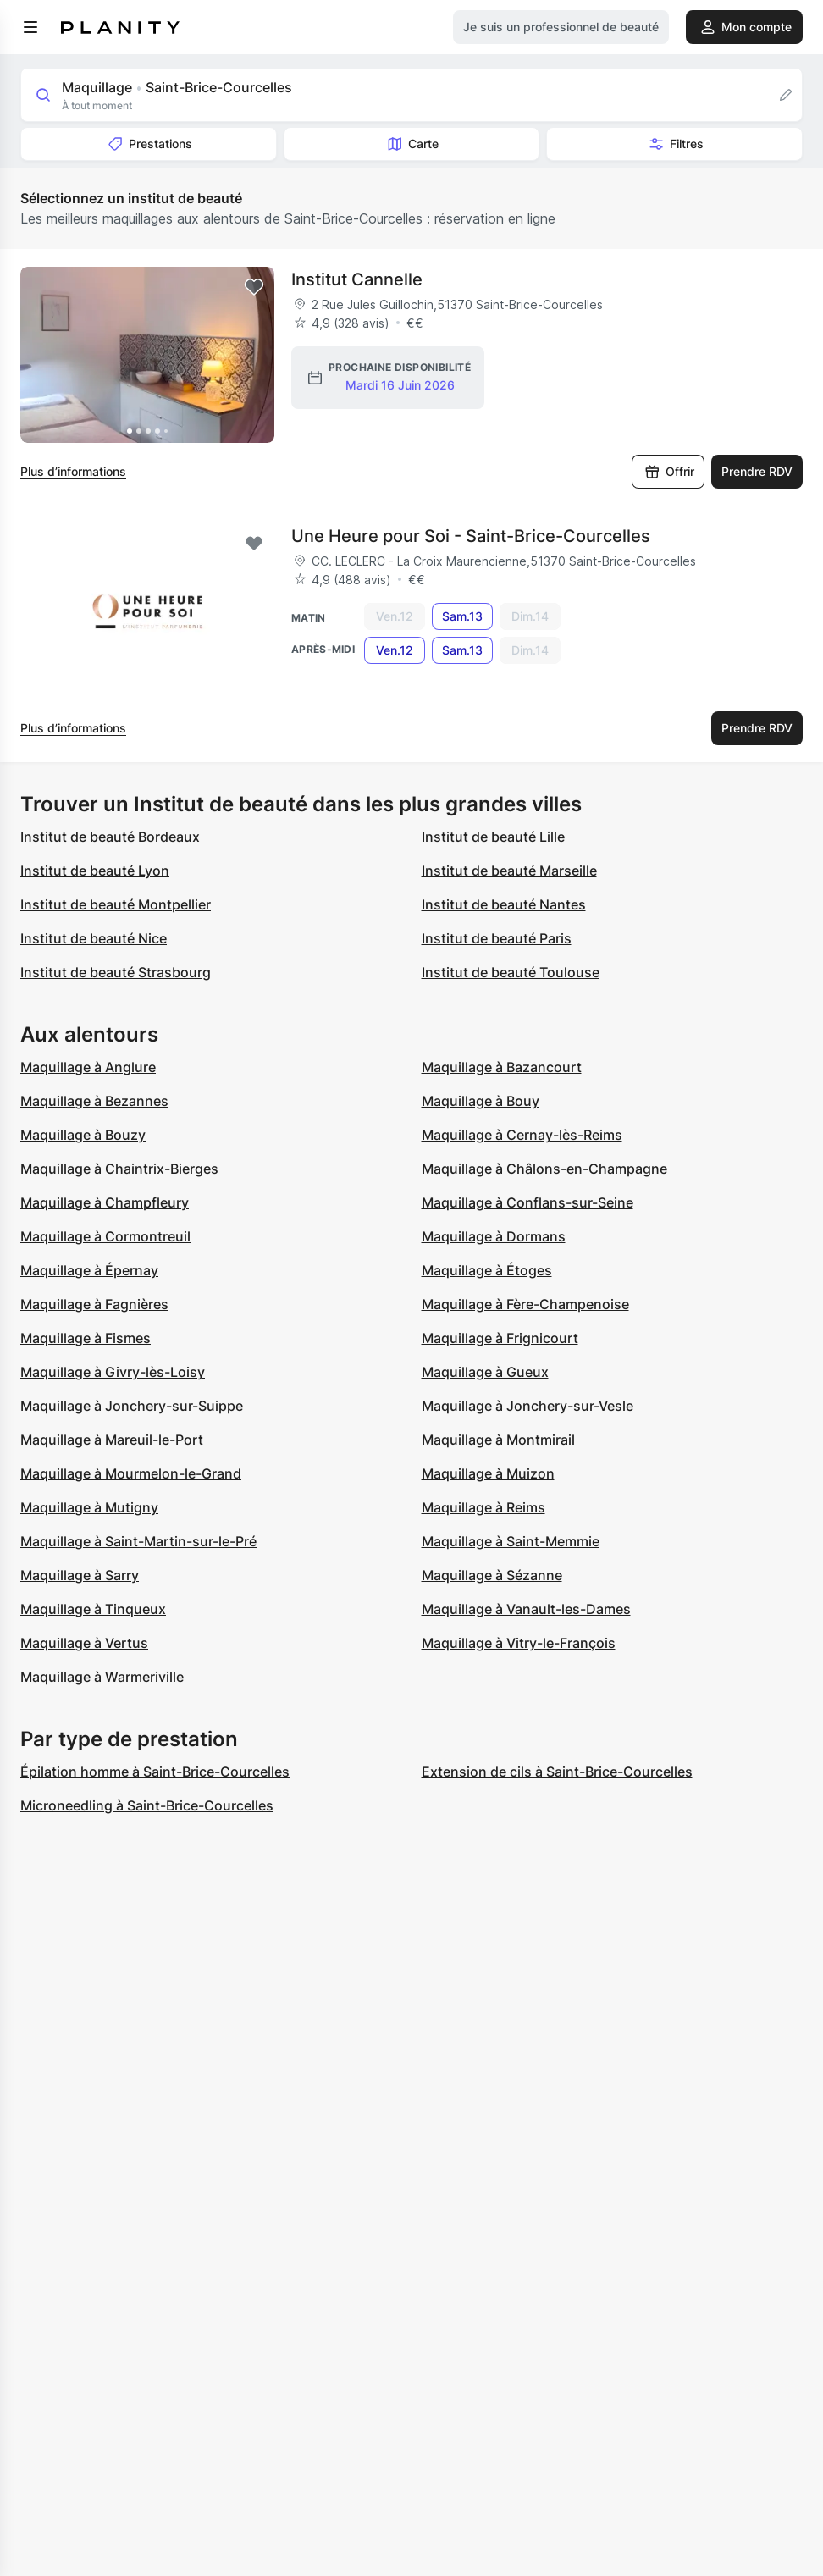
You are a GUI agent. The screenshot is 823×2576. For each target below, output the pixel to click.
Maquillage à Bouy (480, 1100)
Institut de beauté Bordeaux (110, 836)
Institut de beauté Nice (93, 938)
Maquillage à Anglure (88, 1067)
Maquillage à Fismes (85, 1337)
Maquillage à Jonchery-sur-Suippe (131, 1405)
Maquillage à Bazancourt (502, 1067)
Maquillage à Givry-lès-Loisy (112, 1371)
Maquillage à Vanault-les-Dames (526, 1608)
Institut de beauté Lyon (94, 870)
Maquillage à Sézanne (492, 1575)
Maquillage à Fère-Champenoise (525, 1304)
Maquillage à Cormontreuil (105, 1236)
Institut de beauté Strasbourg (115, 972)
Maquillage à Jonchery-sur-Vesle (527, 1405)
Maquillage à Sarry (79, 1575)
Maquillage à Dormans (494, 1236)
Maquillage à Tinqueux (93, 1608)
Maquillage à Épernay (89, 1270)
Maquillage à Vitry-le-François (519, 1642)
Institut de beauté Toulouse (510, 972)
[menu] (30, 27)
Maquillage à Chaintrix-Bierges (119, 1168)
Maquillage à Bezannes (94, 1100)
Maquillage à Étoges (487, 1270)
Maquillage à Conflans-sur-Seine (527, 1202)
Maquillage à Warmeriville (102, 1676)
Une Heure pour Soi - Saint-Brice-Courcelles (470, 536)
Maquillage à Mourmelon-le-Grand (130, 1473)
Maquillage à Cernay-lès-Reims (522, 1134)
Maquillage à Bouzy (83, 1134)
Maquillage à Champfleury (104, 1202)
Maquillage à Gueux (485, 1371)
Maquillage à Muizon (488, 1473)
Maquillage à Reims (483, 1507)
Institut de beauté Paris (497, 938)
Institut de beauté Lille (493, 836)
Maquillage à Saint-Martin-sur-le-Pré (138, 1541)
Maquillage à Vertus (84, 1642)
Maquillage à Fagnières (94, 1304)
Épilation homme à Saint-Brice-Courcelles (155, 1771)
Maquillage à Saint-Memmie (510, 1541)
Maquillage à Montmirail (498, 1439)
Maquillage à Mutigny (89, 1507)
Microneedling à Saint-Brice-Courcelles (146, 1805)
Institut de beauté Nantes (504, 904)
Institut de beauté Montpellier (115, 904)
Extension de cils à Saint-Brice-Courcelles (557, 1771)
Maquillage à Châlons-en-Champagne (544, 1168)
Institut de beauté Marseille (509, 870)
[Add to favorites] (254, 287)
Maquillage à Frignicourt (500, 1337)
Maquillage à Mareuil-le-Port (111, 1439)
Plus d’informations (73, 471)
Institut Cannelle (357, 279)
